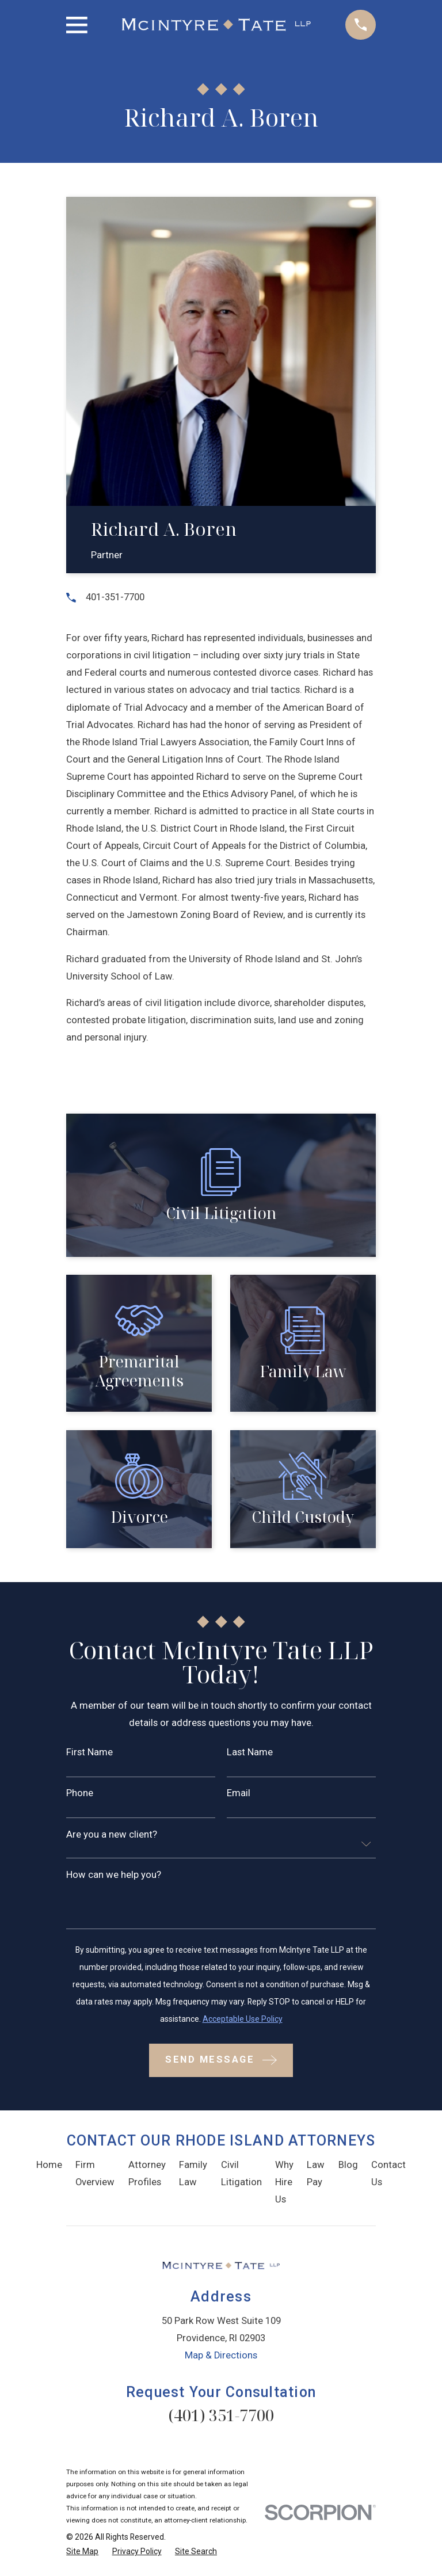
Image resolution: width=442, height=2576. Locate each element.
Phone (79, 1793)
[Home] (216, 24)
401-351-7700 (115, 597)
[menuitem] (82, 2551)
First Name (89, 1753)
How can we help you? (113, 1875)
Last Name (250, 1753)
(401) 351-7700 (221, 2415)
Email (238, 1793)
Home (49, 2164)
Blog (348, 2164)
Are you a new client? (111, 1835)
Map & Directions (221, 2355)
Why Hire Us (284, 2182)
